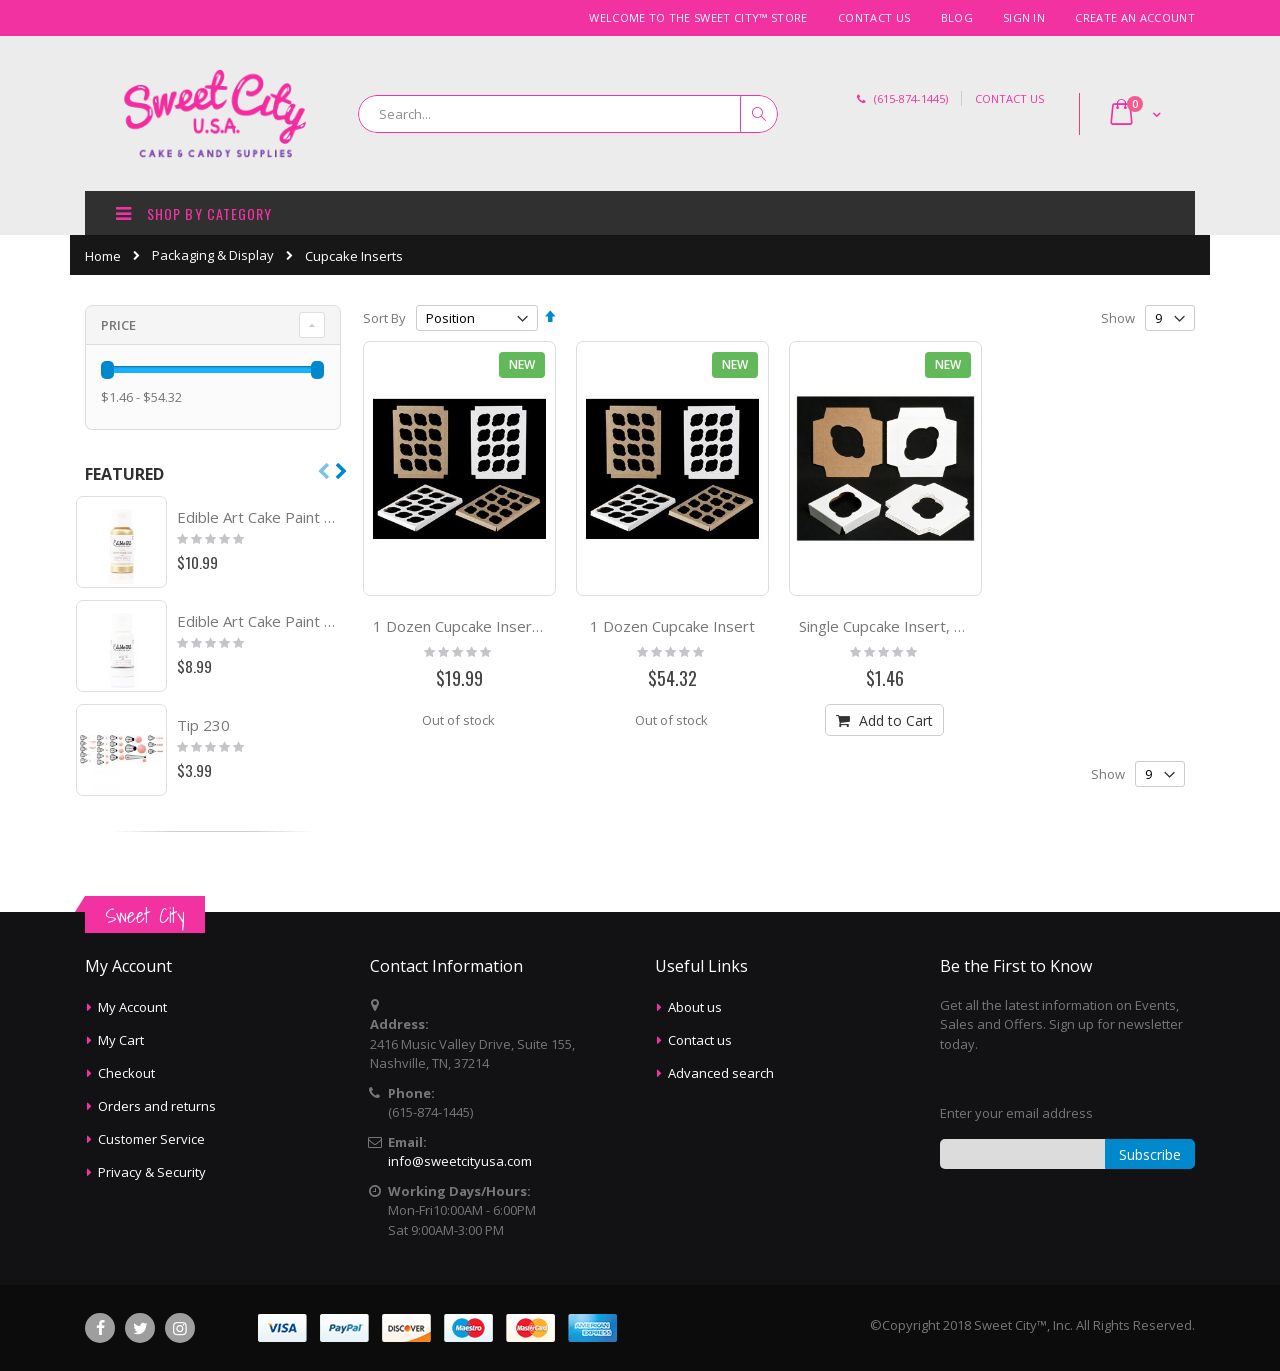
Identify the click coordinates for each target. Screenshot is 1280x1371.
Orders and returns (157, 1106)
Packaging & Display (213, 255)
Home (103, 256)
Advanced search (721, 1073)
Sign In (1024, 17)
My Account (132, 1007)
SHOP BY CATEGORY (191, 212)
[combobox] (568, 114)
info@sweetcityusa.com (460, 1161)
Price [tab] (118, 325)
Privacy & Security (152, 1172)
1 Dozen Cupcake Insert (672, 626)
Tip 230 (203, 725)
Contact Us (874, 17)
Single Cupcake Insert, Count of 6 (912, 626)
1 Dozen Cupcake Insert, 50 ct (477, 626)
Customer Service (151, 1139)
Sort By (384, 318)
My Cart (121, 1040)
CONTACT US (1009, 98)
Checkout (126, 1073)
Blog (957, 17)
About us (695, 1007)
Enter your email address (1016, 1113)
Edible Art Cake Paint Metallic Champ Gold (260, 517)
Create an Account (1135, 17)
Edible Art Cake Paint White (260, 621)
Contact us (700, 1040)
